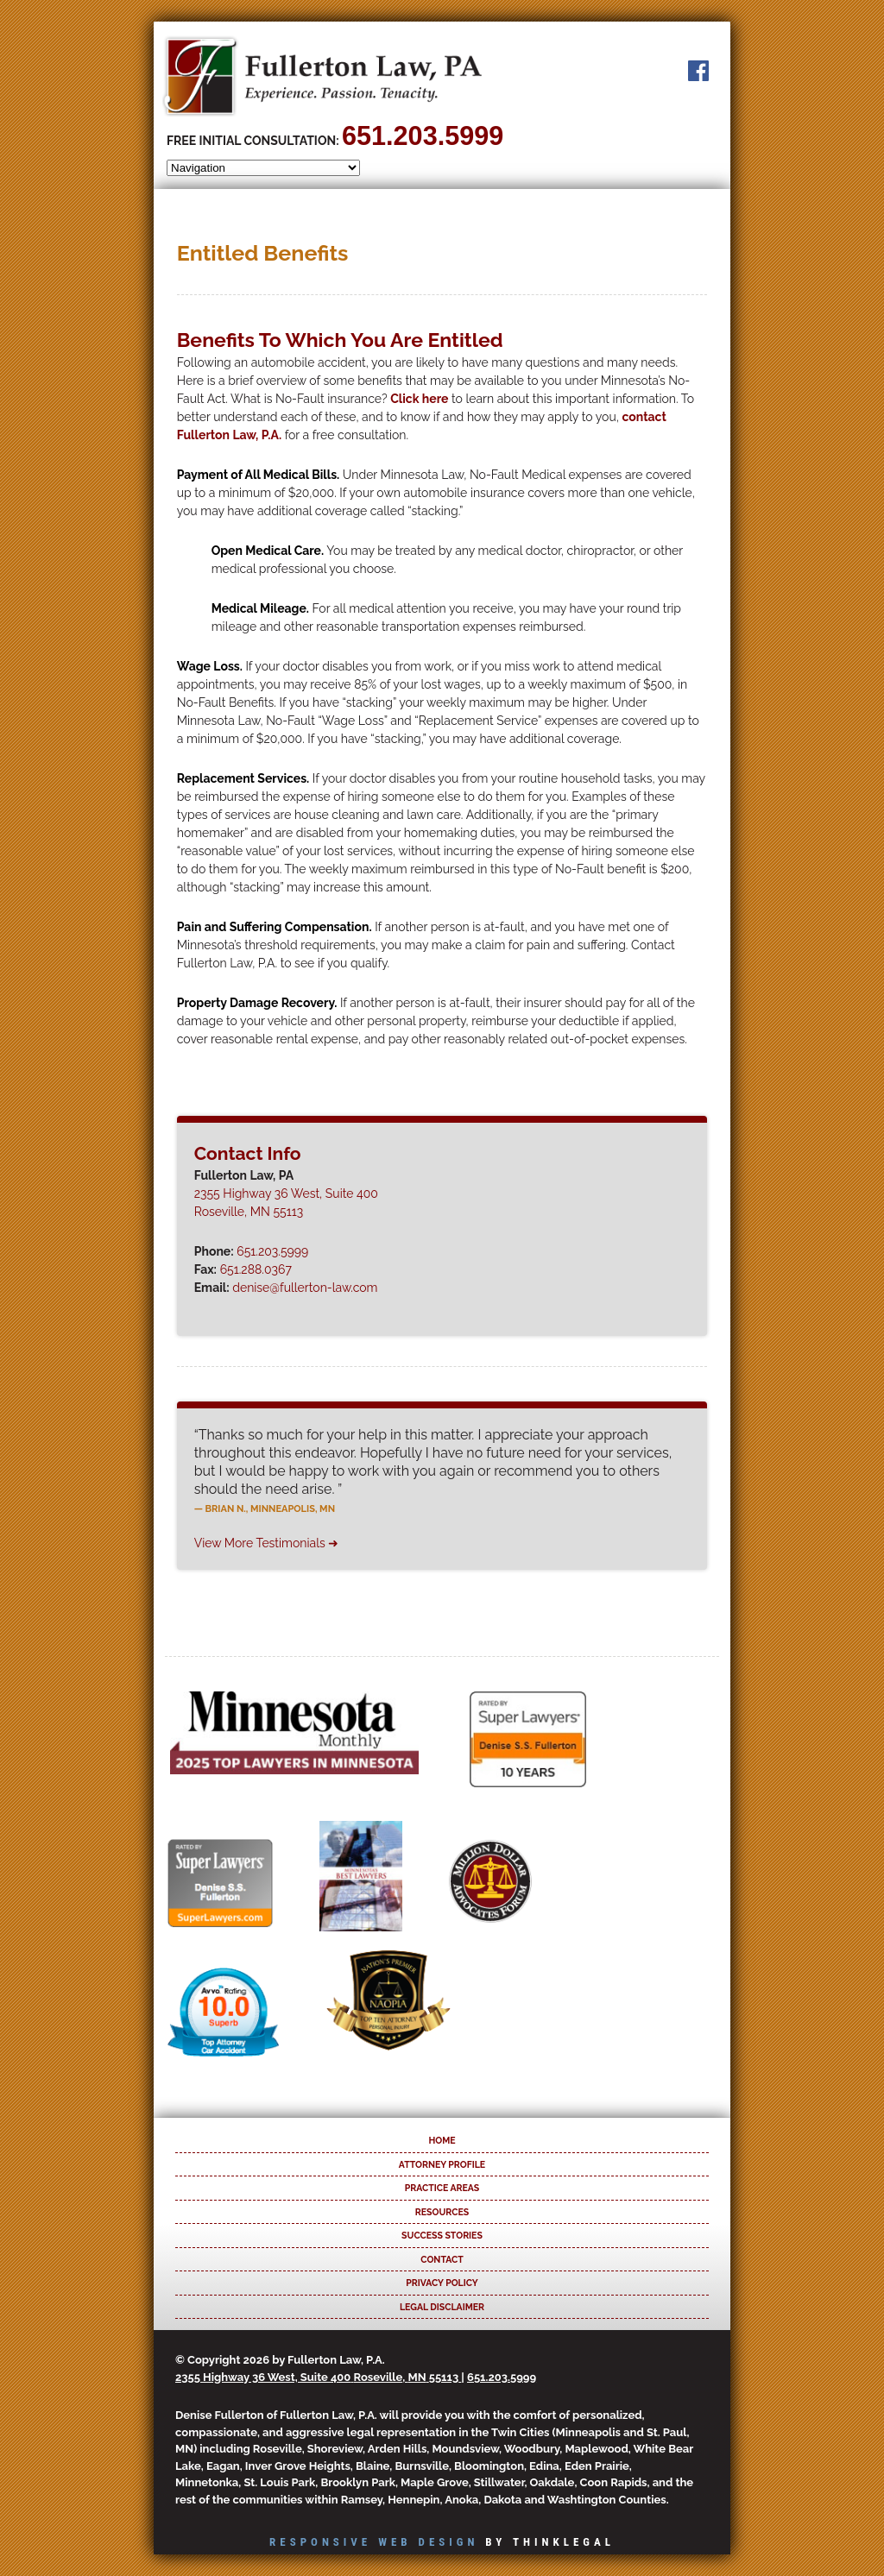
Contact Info (247, 1153)
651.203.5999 (422, 135)
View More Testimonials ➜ (266, 1543)
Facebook (698, 70)
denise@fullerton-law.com (304, 1287)
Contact (441, 2259)
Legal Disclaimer (442, 2307)
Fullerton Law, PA (322, 76)
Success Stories (442, 2235)
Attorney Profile (442, 2164)
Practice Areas (442, 2187)
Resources (442, 2212)
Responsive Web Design (373, 2541)
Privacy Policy (441, 2282)
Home (441, 2140)
